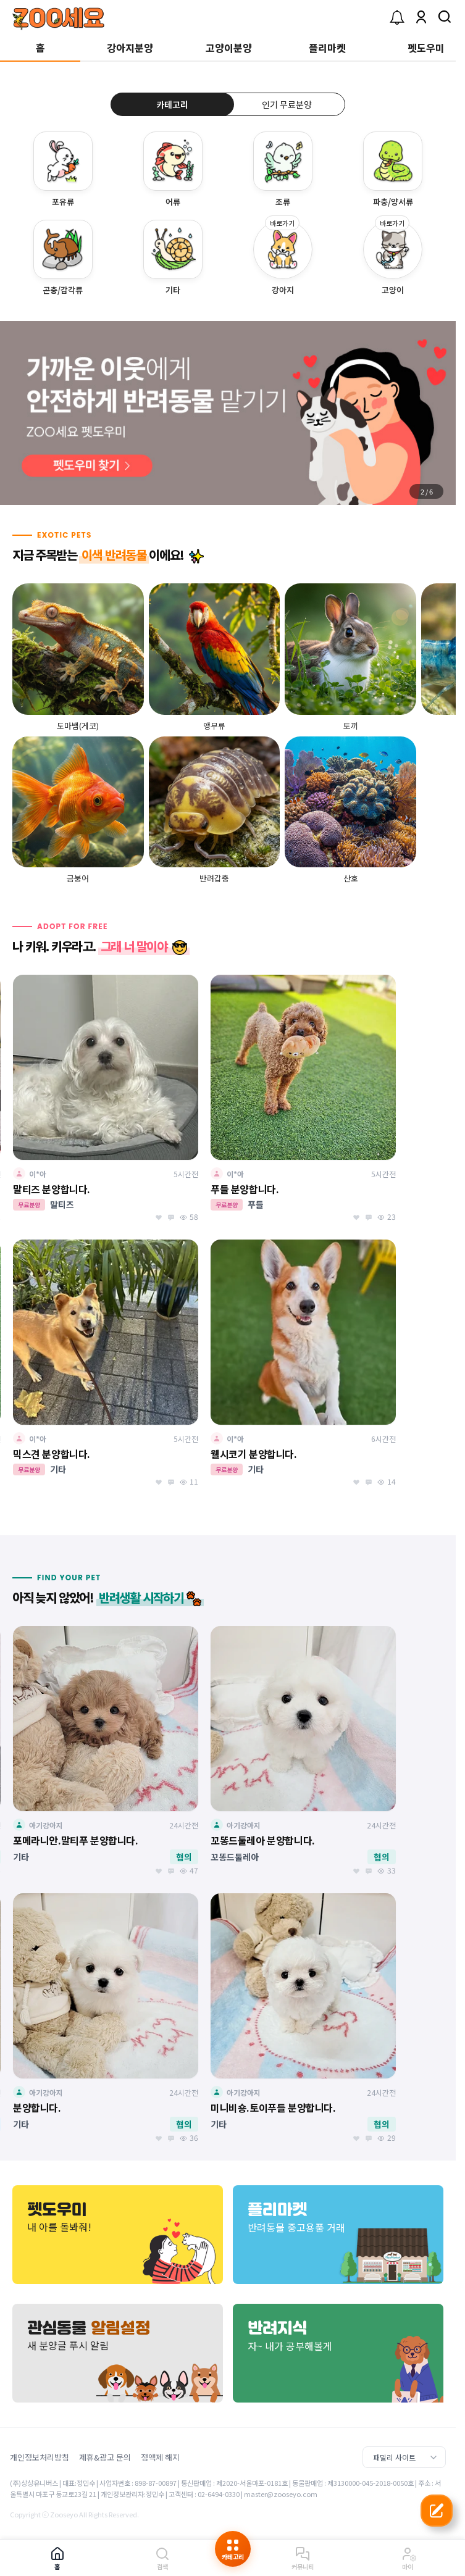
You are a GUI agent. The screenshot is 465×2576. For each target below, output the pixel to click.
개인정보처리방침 (39, 2457)
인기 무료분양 (287, 104)
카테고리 (172, 104)
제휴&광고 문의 (105, 2457)
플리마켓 (327, 47)
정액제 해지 (160, 2457)
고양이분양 (229, 47)
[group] (228, 413)
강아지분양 (130, 47)
